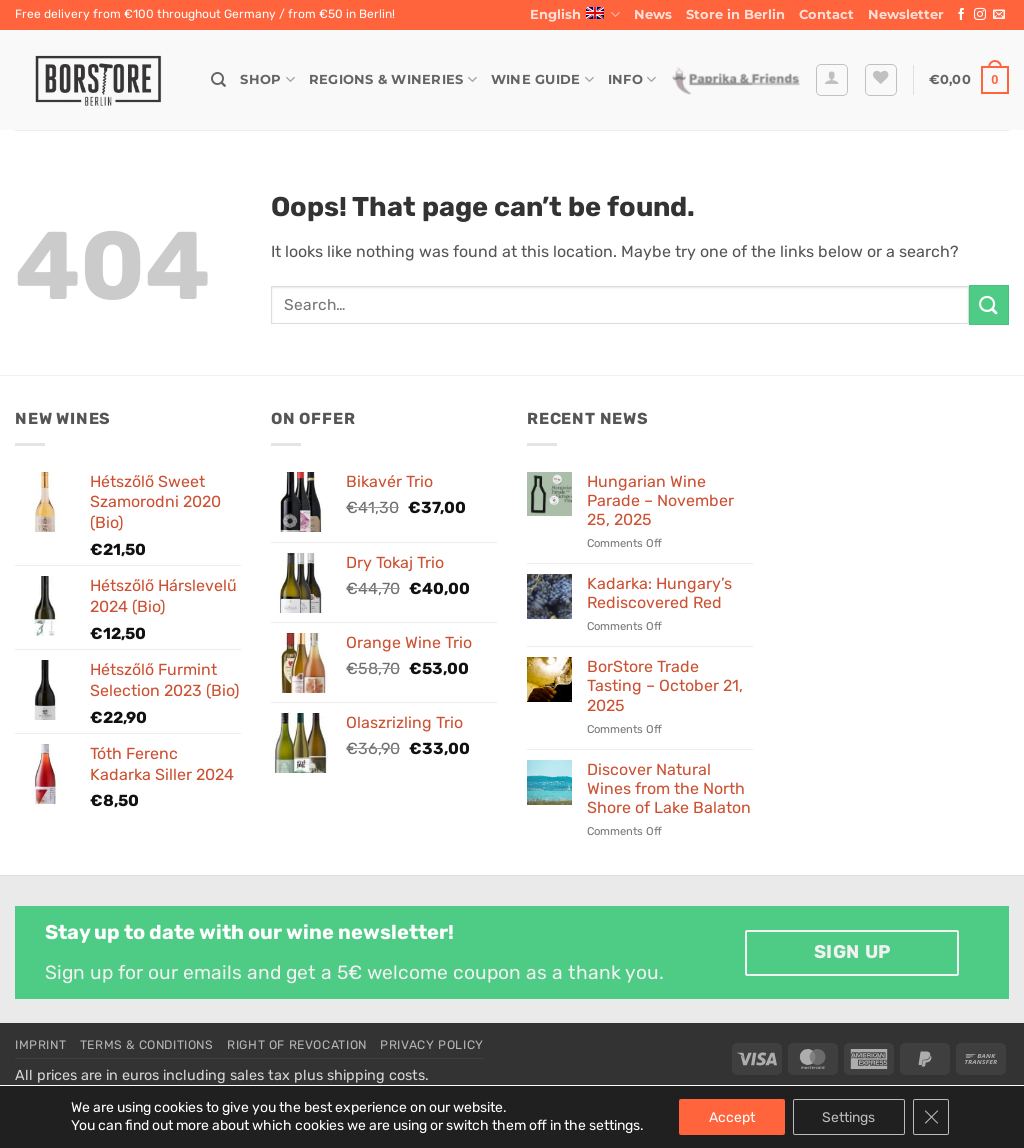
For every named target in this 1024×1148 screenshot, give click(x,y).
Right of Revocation (297, 1045)
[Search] (218, 80)
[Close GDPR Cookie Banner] (931, 1117)
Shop (267, 79)
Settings (848, 1116)
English (575, 14)
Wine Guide (542, 79)
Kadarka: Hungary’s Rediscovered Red (659, 593)
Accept (731, 1116)
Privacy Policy (432, 1045)
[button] (906, 15)
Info (632, 79)
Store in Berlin (735, 14)
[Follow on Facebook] (961, 15)
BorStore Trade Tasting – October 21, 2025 (665, 685)
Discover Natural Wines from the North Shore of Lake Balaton (669, 788)
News (653, 14)
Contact (826, 14)
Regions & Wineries (393, 79)
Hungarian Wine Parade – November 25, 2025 (660, 500)
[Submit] (989, 304)
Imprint (40, 1045)
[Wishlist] (881, 80)
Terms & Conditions (147, 1045)
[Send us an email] (999, 15)
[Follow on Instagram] (980, 15)
